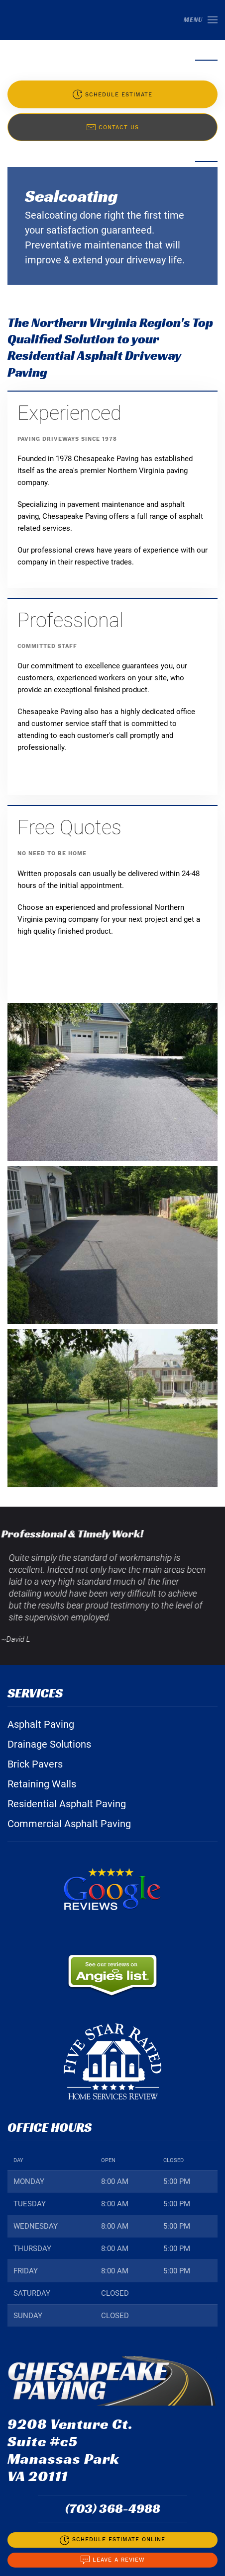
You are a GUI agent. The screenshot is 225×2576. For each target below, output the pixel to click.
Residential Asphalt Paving (66, 1804)
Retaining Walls (41, 1784)
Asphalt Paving (40, 1724)
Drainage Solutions (49, 1744)
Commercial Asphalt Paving (69, 1824)
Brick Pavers (35, 1764)
